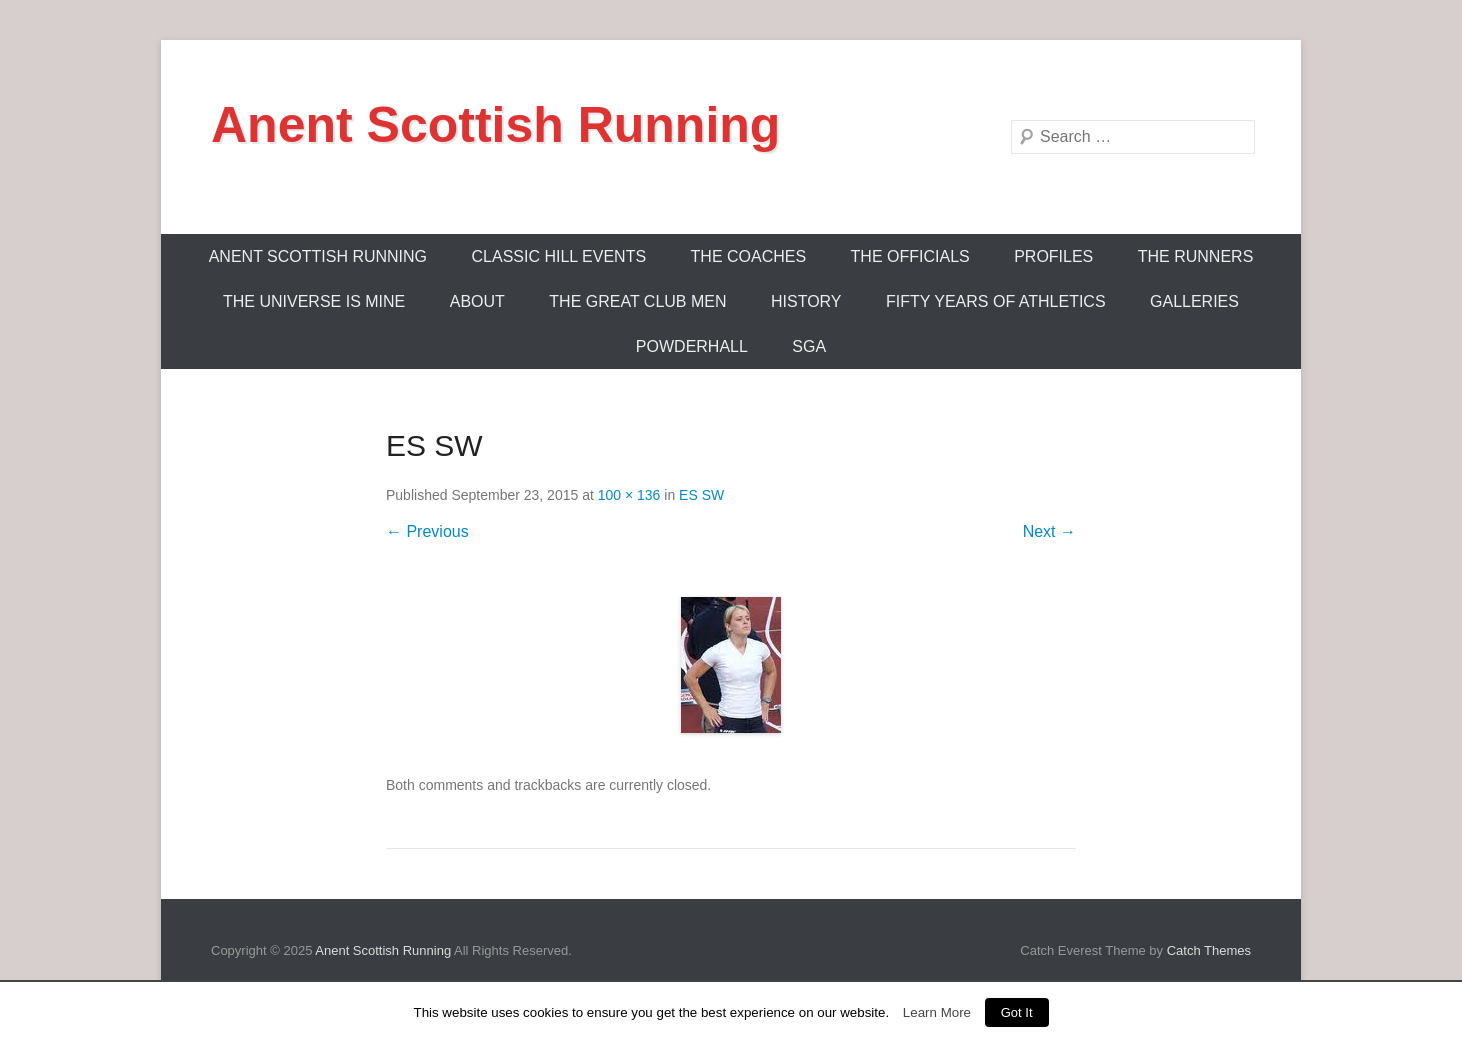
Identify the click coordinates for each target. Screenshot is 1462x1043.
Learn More (937, 1012)
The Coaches (749, 256)
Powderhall (692, 346)
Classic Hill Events (559, 256)
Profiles (1053, 256)
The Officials (910, 256)
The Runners (1196, 256)
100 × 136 (629, 495)
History (806, 301)
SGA (809, 346)
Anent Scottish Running (495, 125)
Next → (1049, 531)
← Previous (427, 531)
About (477, 301)
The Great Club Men (637, 301)
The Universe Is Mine (314, 301)
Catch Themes (1209, 950)
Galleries (1194, 301)
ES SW (701, 495)
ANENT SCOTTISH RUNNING (318, 256)
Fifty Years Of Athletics (996, 301)
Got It (1017, 1012)
